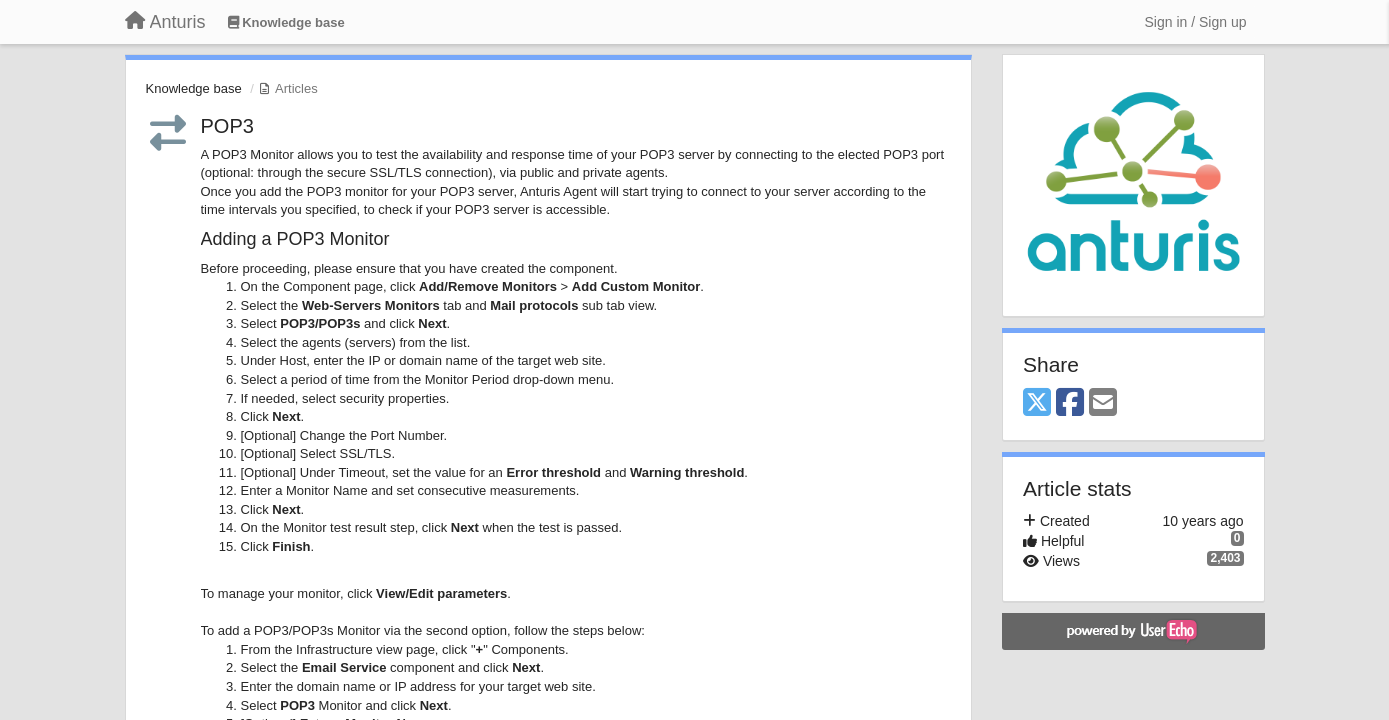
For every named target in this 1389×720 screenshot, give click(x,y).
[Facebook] (1070, 403)
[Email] (1103, 403)
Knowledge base (194, 88)
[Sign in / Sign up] (1196, 22)
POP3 (227, 126)
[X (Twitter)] (1037, 403)
